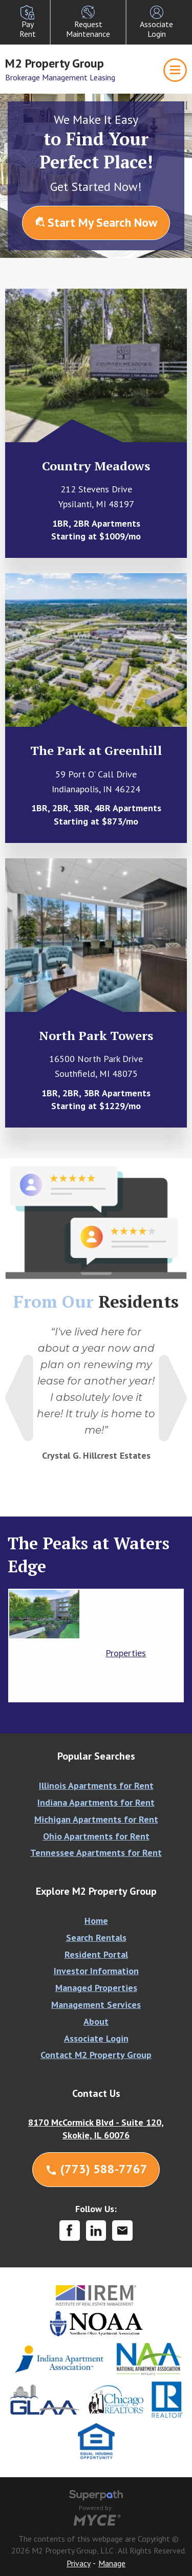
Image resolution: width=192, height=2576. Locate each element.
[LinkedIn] (96, 2230)
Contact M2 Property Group (96, 2055)
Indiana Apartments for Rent (96, 1802)
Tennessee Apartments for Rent (96, 1852)
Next (173, 1398)
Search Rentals (96, 1937)
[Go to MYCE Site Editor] (96, 2519)
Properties (125, 1653)
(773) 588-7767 (96, 2169)
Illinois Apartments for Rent (96, 1785)
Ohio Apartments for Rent (96, 1836)
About (96, 2021)
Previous (19, 1398)
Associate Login (96, 2038)
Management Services (96, 2004)
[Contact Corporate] (122, 2230)
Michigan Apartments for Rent (96, 1819)
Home (96, 1920)
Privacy (79, 2563)
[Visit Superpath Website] (96, 2496)
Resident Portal (96, 1954)
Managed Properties (96, 1988)
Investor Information (96, 1971)
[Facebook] (69, 2230)
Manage (111, 2563)
